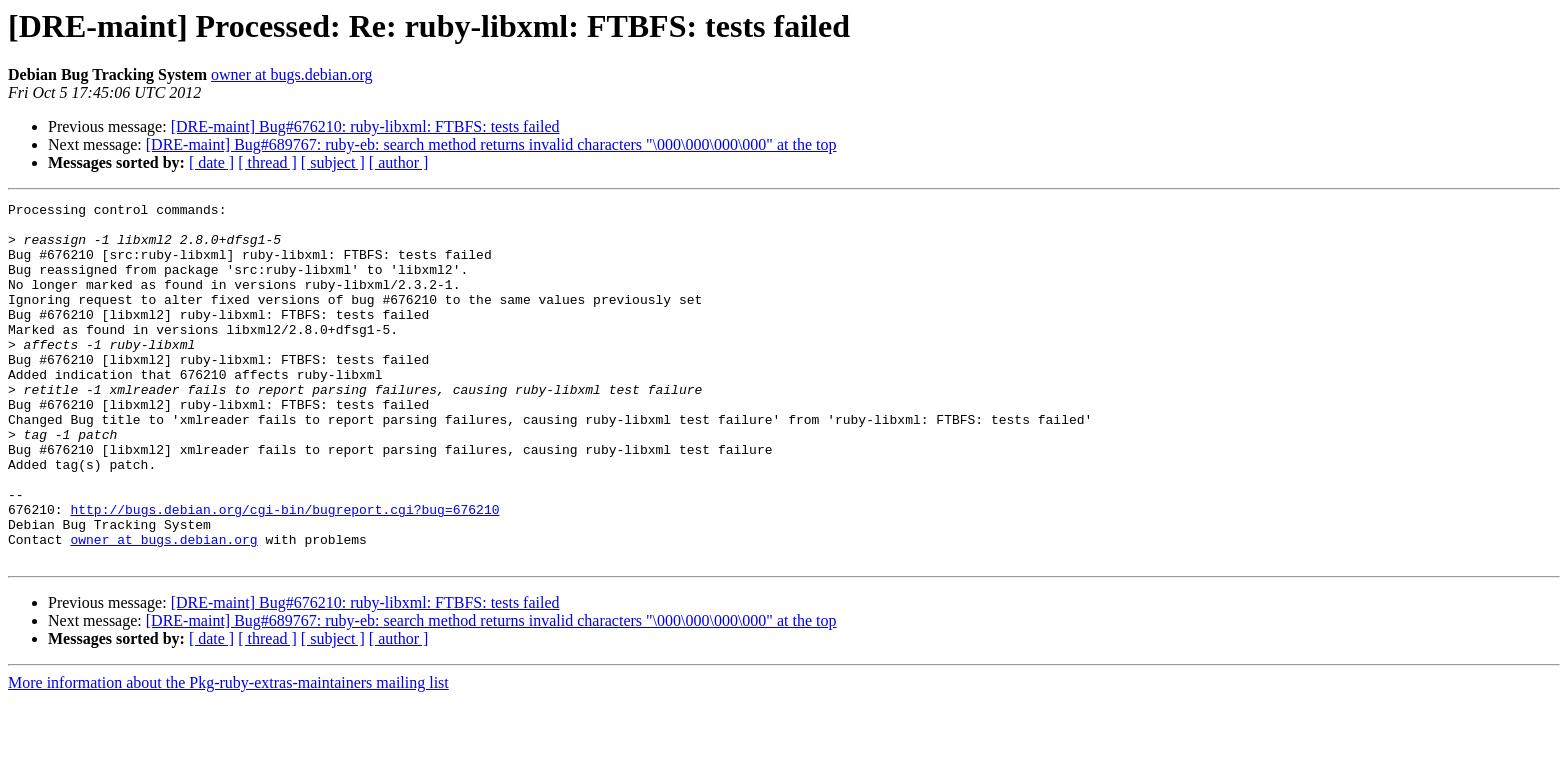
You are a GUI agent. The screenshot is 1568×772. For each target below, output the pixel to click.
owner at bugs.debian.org (291, 74)
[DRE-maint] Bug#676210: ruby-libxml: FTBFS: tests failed (365, 126)
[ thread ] (267, 162)
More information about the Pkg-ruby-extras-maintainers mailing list (228, 754)
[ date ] (211, 162)
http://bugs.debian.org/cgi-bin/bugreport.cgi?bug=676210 (284, 572)
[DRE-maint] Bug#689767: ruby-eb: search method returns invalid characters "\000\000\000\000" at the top (491, 144)
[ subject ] (333, 162)
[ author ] (399, 162)
